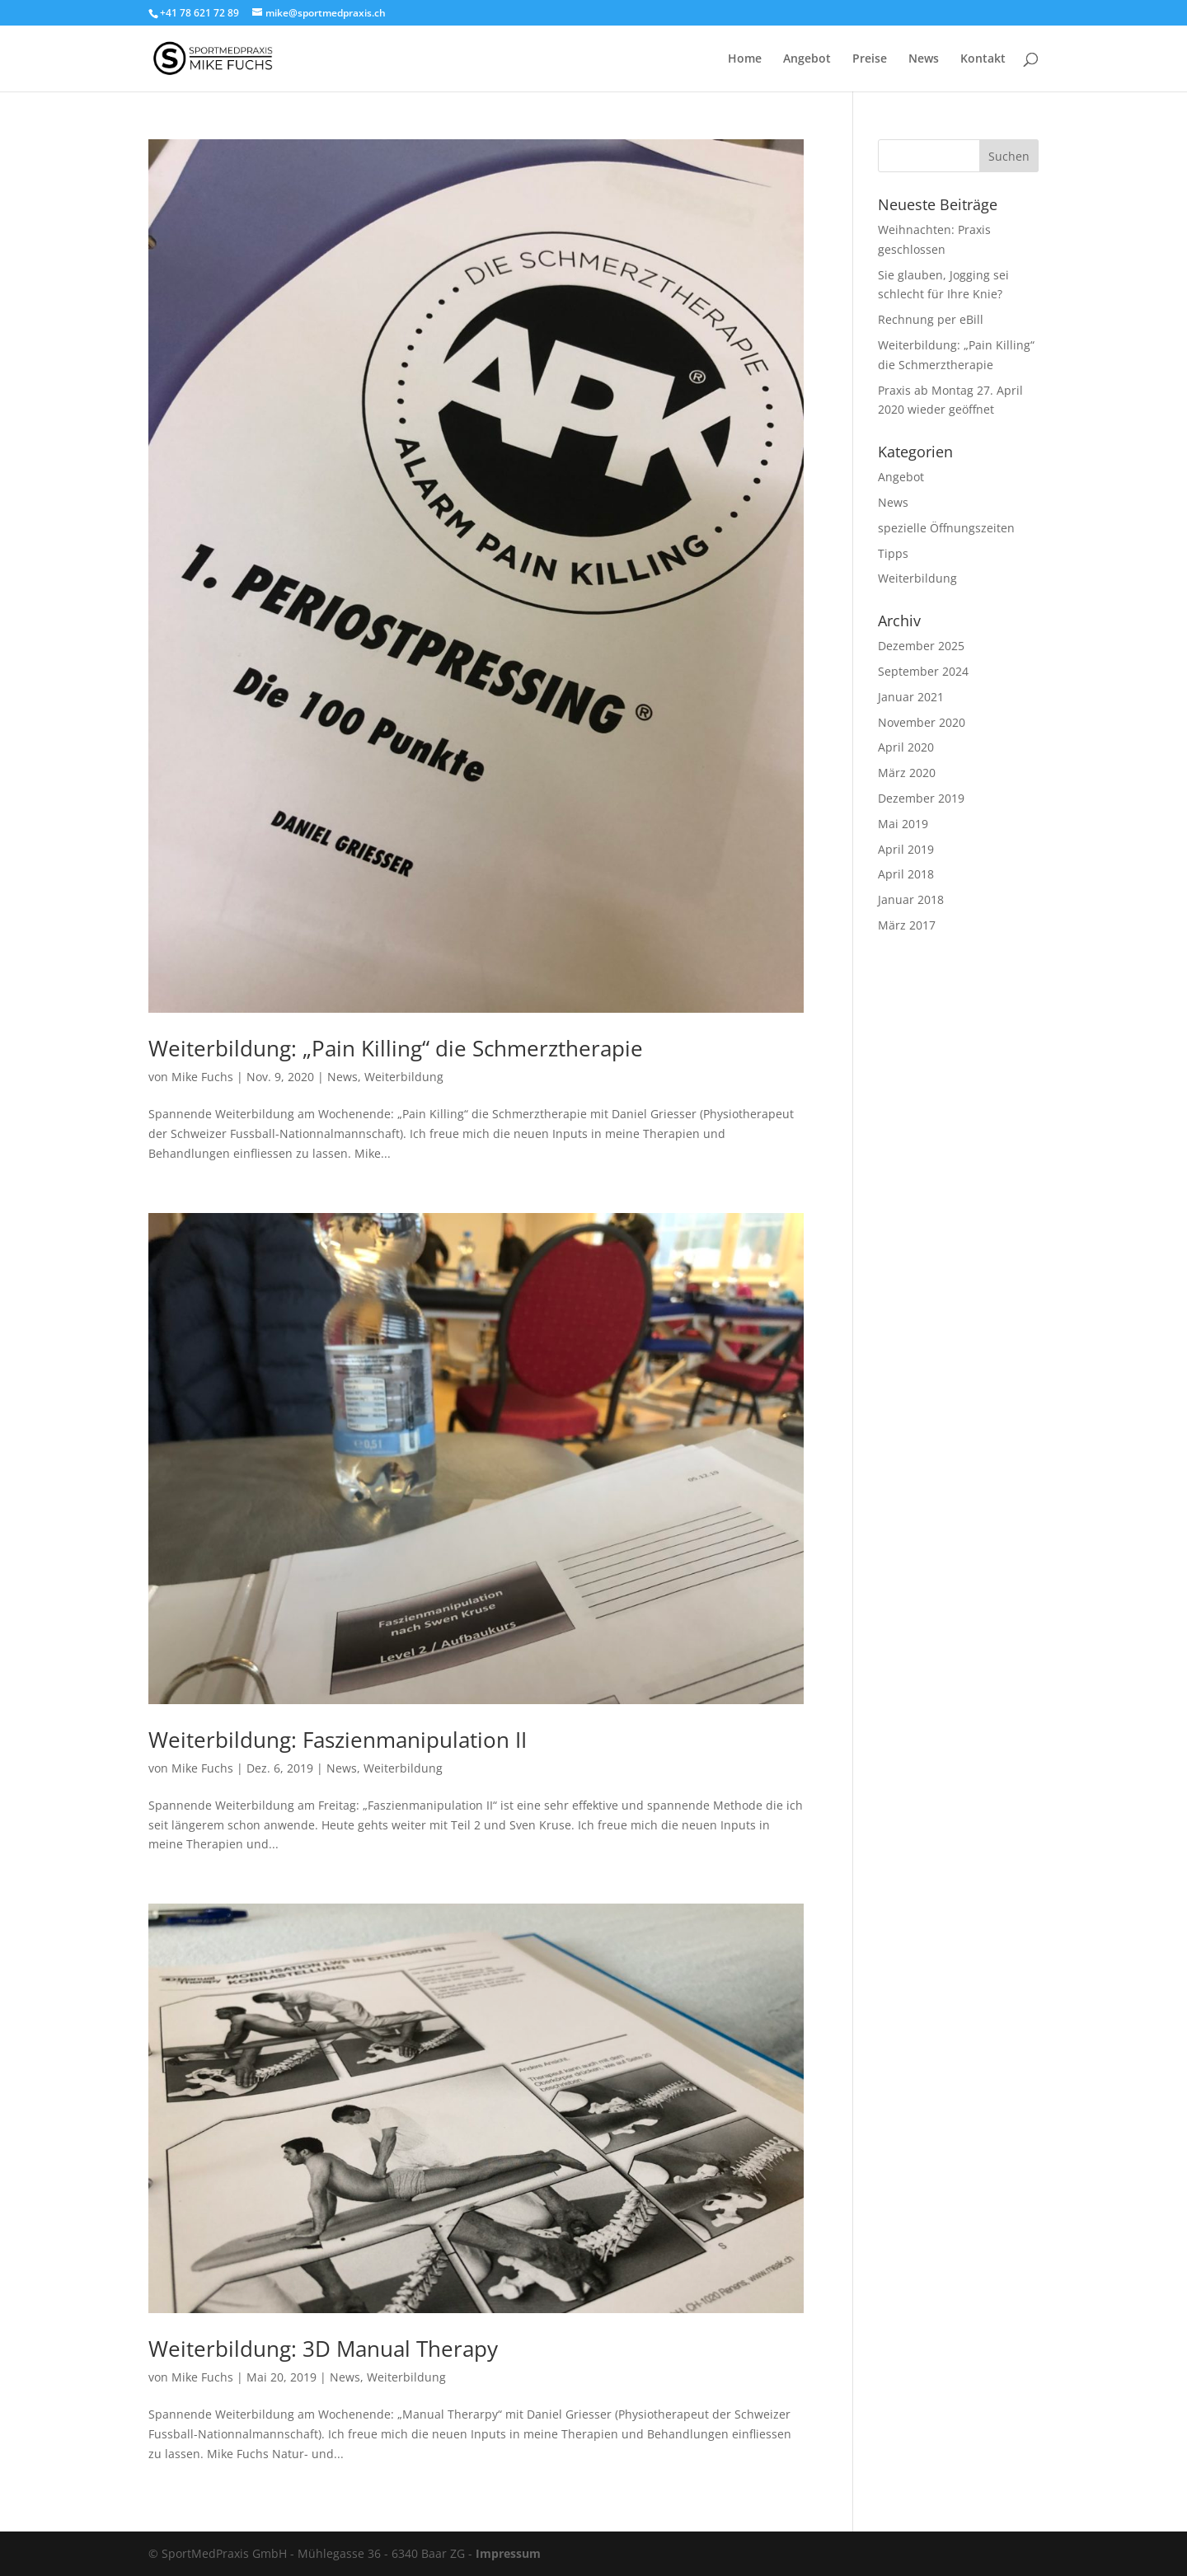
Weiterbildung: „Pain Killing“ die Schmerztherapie (395, 1048)
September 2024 (923, 671)
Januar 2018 (911, 899)
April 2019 (906, 849)
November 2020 (921, 722)
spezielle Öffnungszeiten (946, 528)
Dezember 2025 (921, 645)
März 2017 (907, 925)
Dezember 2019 (921, 798)
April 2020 (906, 747)
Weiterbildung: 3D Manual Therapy (323, 2348)
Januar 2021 (911, 697)
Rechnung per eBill (930, 319)
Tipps (893, 553)
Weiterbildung (403, 1076)
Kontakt (983, 59)
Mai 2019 (903, 823)
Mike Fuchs (202, 1076)
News (923, 59)
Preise (869, 59)
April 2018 (906, 874)
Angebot (807, 59)
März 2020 (907, 772)
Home (745, 59)
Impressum (508, 2553)
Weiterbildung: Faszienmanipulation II (337, 1739)
